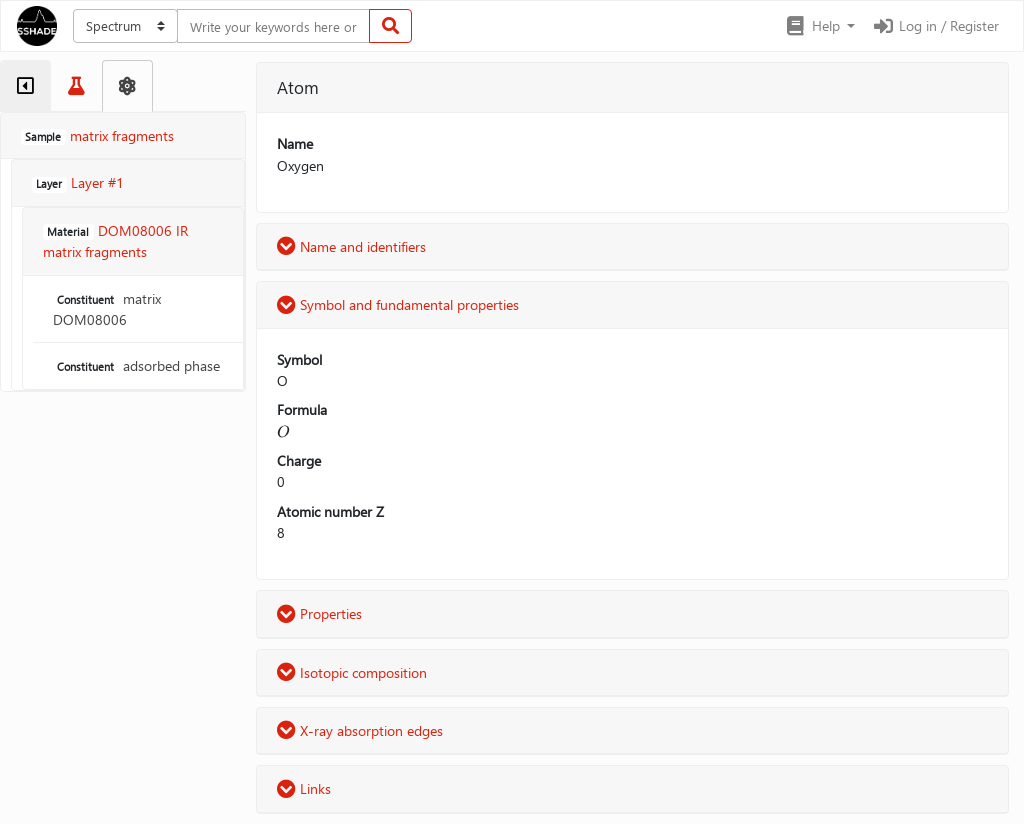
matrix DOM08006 (107, 309)
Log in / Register (935, 25)
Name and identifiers (351, 246)
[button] (819, 26)
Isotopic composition (352, 672)
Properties (319, 613)
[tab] (25, 86)
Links (304, 788)
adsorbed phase (136, 365)
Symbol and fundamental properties (398, 304)
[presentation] (283, 431)
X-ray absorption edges (360, 730)
